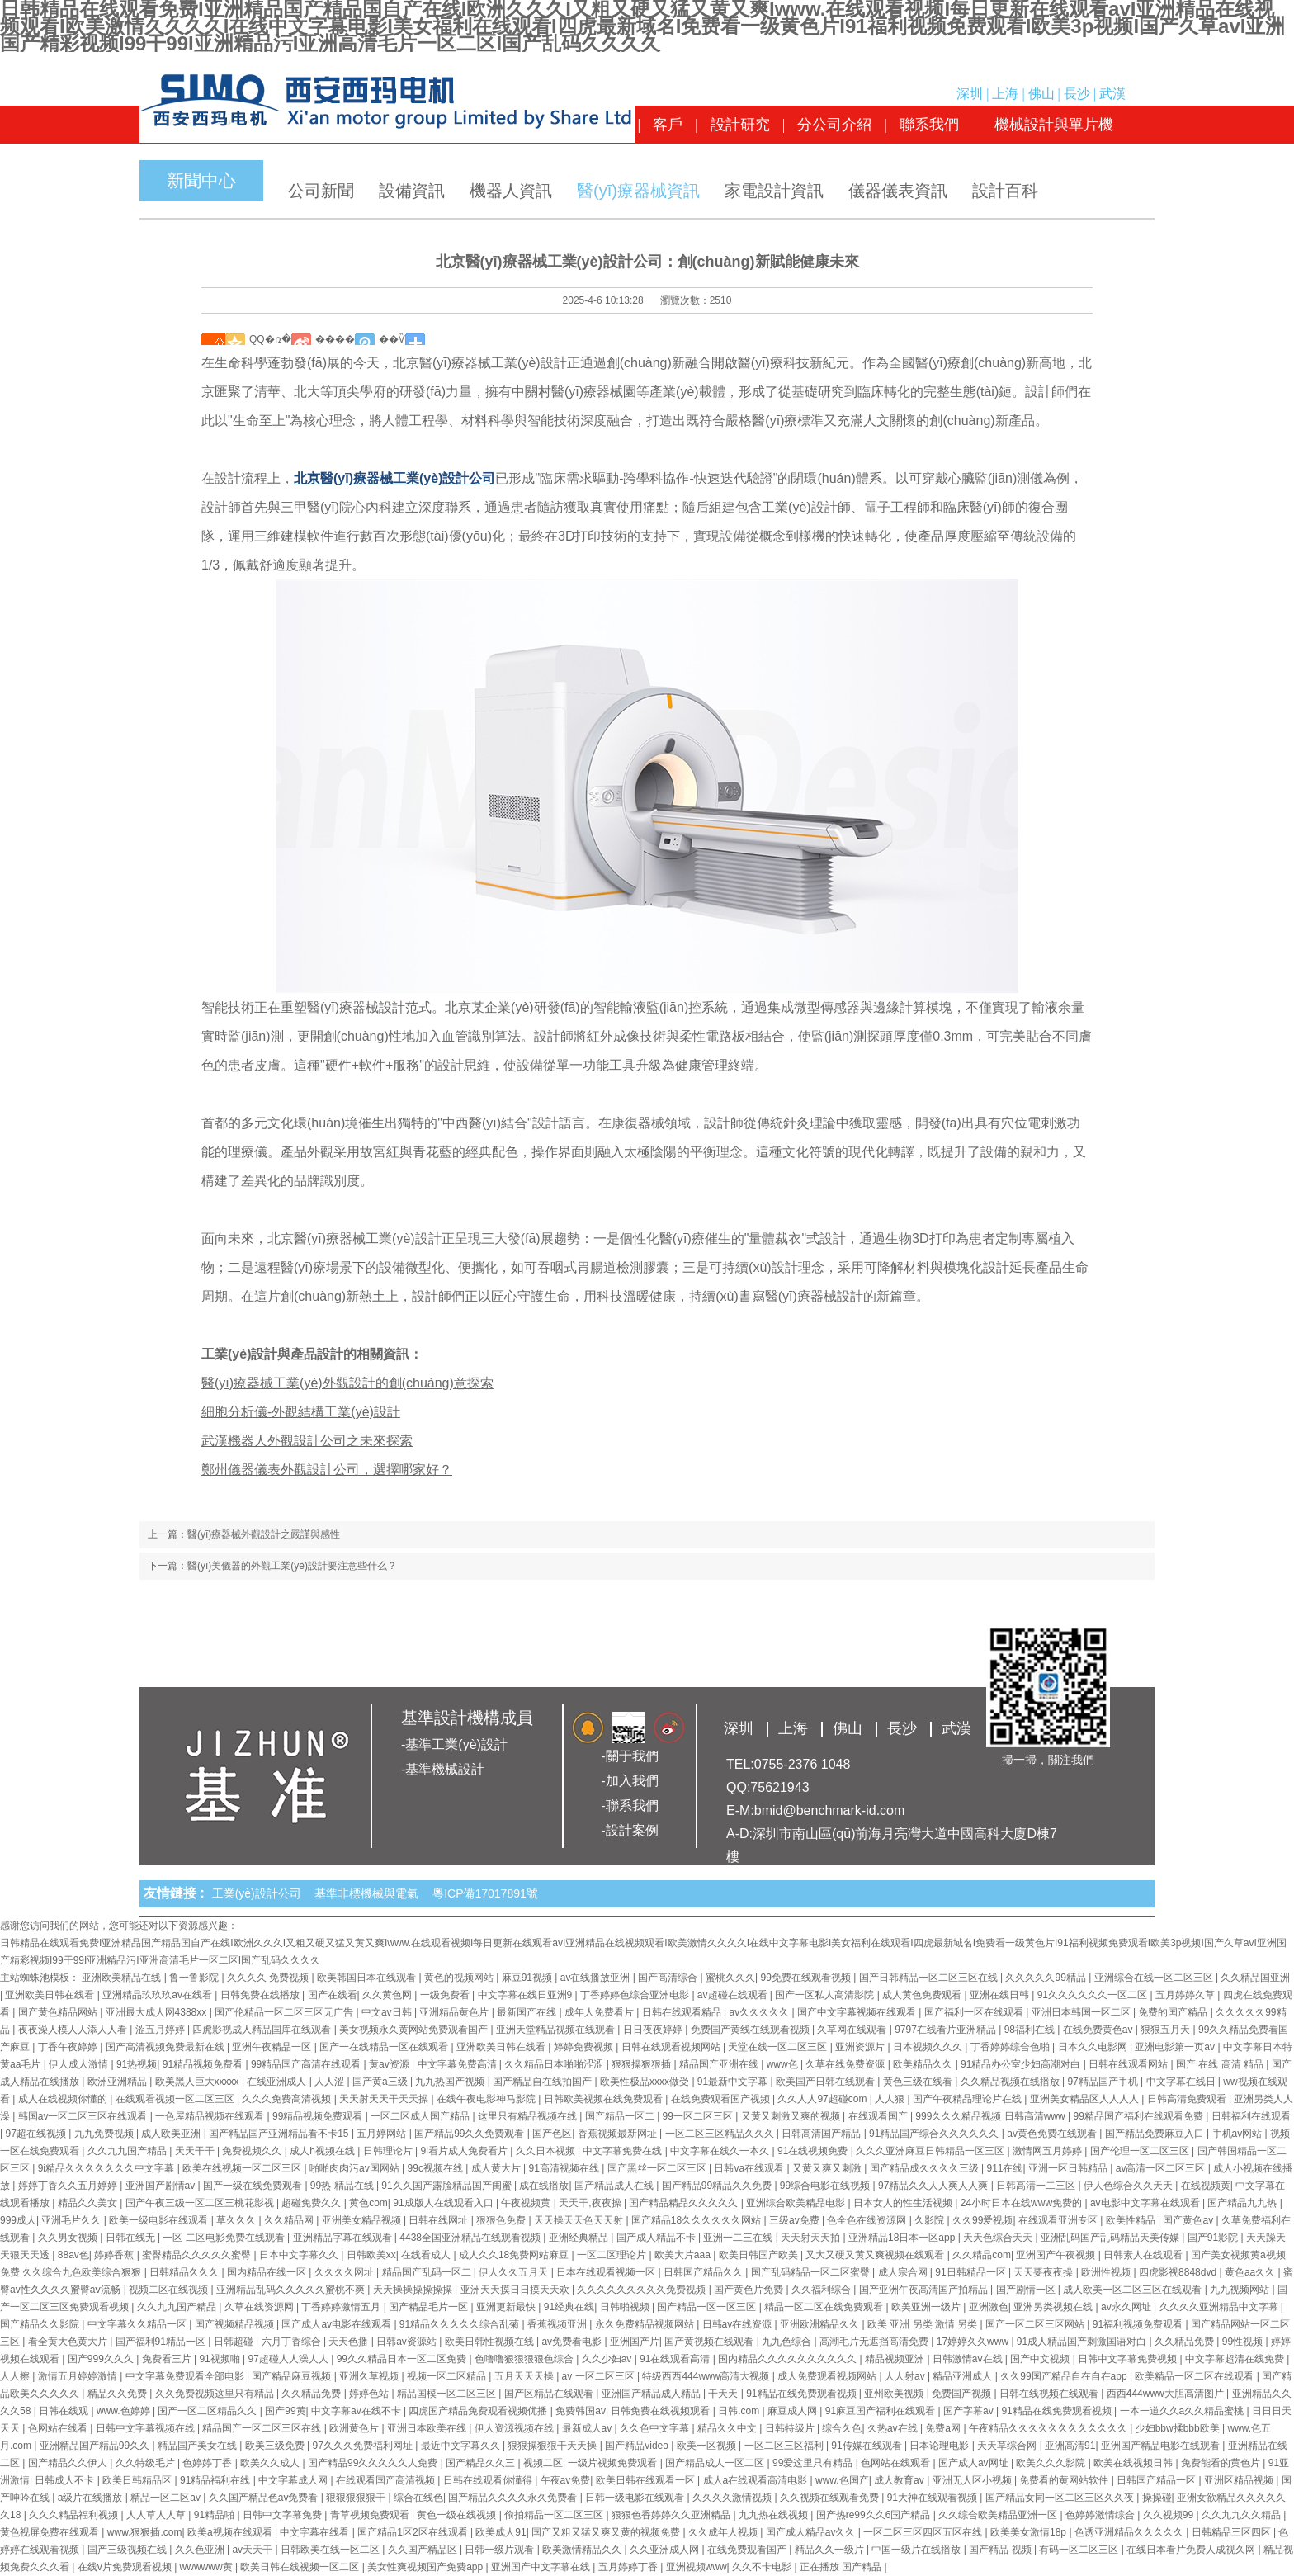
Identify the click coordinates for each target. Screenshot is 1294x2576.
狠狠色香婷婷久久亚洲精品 (672, 2515)
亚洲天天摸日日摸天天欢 (516, 2289)
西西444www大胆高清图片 (1166, 2393)
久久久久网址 (345, 2272)
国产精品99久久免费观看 (470, 2133)
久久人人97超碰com (823, 2099)
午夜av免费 (566, 2480)
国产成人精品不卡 (657, 2237)
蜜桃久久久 (730, 1977)
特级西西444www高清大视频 (707, 2376)
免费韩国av (580, 2411)
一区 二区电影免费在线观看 (225, 2237)
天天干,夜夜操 (591, 2203)
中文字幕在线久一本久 (721, 2151)
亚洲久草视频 (370, 2376)
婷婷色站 (370, 2393)
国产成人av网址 (974, 2463)
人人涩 (330, 2081)
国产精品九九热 (1243, 2203)
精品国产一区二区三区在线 (263, 2428)
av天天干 (253, 2549)
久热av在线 (893, 2428)
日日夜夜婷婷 (654, 2029)
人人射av (906, 2376)
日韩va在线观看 (750, 2168)
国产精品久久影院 (41, 2324)
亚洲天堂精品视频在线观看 (556, 2029)
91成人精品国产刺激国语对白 (1083, 2341)
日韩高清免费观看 (1188, 2099)
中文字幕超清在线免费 (1236, 2359)
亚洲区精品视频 (1240, 2480)
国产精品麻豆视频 (292, 2376)
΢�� (213, 339)
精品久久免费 (118, 2393)
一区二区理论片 (613, 2255)
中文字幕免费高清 (458, 2064)
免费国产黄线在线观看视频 (751, 2029)
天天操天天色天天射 (580, 2220)
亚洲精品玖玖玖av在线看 (158, 1995)
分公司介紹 (834, 124)
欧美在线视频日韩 (1134, 2463)
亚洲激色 (988, 2307)
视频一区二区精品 (448, 2376)
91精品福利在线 (216, 2480)
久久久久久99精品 (1047, 1977)
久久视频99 (1170, 2515)
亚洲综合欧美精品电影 (797, 2203)
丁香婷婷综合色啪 (1011, 2047)
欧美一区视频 (708, 2445)
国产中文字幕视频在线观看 (858, 2012)
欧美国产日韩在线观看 (826, 2081)
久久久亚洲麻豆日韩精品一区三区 (931, 2151)
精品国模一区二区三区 (447, 2393)
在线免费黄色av (1099, 2029)
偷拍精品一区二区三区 (555, 2515)
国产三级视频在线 (128, 2549)
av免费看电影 (572, 2341)
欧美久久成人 (271, 2463)
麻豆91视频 (528, 1977)
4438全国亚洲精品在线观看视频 (471, 2237)
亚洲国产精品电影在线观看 (1161, 2445)
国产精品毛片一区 (429, 2307)
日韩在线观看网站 (1129, 2064)
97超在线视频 (36, 2133)
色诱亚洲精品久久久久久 (1130, 2532)
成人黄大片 (497, 2168)
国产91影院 (1214, 2237)
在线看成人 (427, 2255)
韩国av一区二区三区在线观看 (84, 2116)
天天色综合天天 (999, 2237)
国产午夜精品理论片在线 (968, 2099)
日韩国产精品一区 (1157, 2480)
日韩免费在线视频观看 (661, 2411)
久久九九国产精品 (128, 2151)
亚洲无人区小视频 (973, 2480)
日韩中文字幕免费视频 (1128, 2359)
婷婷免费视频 (585, 2047)
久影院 (930, 2220)
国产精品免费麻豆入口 (1156, 2133)
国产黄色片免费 (750, 2289)
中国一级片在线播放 (917, 2549)
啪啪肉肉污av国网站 (355, 2168)
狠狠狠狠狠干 (357, 2497)
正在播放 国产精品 (842, 2567)
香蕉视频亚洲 (558, 2324)
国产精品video (638, 2445)
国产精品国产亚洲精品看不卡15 (280, 2133)
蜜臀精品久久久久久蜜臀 (197, 2255)
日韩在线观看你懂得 (489, 2480)
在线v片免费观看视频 (126, 2567)
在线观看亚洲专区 (1059, 2220)
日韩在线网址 (439, 2220)
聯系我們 (929, 124)
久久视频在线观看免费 (830, 2497)
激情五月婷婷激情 (79, 2376)
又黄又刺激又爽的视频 (792, 2116)
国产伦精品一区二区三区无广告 (285, 2012)
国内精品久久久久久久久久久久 (788, 2359)
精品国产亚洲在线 (720, 2064)
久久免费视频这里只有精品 (215, 2393)
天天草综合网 (1008, 2445)
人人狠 (891, 2099)
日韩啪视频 (626, 2307)
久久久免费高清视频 (287, 2099)
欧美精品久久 (924, 2064)
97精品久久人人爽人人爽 (934, 2185)
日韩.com (740, 2411)
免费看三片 (168, 2359)
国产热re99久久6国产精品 (874, 2515)
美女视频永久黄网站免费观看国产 (414, 2029)
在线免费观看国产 (748, 2549)
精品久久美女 (89, 2203)
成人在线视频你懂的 (64, 2099)
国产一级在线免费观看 (254, 2185)
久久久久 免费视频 (269, 1977)
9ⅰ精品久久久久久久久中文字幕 (107, 2168)
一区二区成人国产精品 (421, 2116)
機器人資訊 (511, 191)
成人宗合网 (904, 2272)
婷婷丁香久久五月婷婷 (69, 2185)
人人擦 (16, 2376)
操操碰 (1157, 2497)
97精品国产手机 (1104, 2081)
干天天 (724, 2393)
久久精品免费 (1185, 2341)
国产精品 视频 (1001, 2549)
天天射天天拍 (812, 2237)
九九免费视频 (105, 2133)
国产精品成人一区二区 (716, 2463)
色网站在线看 (59, 2428)
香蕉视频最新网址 (618, 2133)
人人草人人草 (157, 2515)
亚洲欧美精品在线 (122, 1977)
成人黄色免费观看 (923, 1995)
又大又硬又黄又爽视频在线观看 (876, 2255)
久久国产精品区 (424, 2549)
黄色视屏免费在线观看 (51, 2532)
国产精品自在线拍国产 (543, 2081)
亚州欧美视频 (895, 2393)
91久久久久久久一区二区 (1093, 1995)
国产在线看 (332, 1995)
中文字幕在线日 (1182, 2081)
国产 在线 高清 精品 (1221, 2064)
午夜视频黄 (527, 2203)
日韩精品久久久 (185, 2272)
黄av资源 (390, 2064)
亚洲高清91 (1070, 2445)
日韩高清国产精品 (822, 2133)
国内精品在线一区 (268, 2272)
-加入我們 (629, 1781)
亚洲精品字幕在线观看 (343, 2237)
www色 (783, 2064)
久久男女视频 (69, 2237)
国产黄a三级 (381, 2081)
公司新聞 (321, 191)
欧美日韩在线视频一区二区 (300, 2567)
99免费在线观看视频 (807, 1977)
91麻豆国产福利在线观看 (881, 2411)
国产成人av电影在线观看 (337, 2324)
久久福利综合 (822, 2289)
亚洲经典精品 (580, 2237)
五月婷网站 (383, 2133)
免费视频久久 (253, 2151)
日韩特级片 (791, 2428)
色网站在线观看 (897, 2463)
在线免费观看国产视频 (721, 2099)
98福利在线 (1031, 2029)
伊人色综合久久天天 (1129, 2185)
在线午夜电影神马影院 (487, 2099)
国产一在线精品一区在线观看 (385, 2047)
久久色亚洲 (201, 2549)
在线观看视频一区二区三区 (176, 2099)
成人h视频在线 (323, 2151)
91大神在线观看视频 (933, 2497)
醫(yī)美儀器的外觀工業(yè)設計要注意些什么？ (292, 1566)
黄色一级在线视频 (457, 2515)
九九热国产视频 (451, 2081)
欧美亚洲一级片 (927, 2307)
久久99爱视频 (982, 2220)
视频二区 (543, 2463)
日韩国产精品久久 (704, 2272)
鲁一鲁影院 (195, 1977)
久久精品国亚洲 (1255, 1977)
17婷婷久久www (974, 2341)
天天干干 (196, 2151)
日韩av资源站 (407, 2341)
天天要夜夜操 (1044, 2272)
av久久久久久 (761, 2012)
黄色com (368, 2203)
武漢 (1112, 94)
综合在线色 (418, 2497)
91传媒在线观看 (867, 2445)
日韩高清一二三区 (1037, 2185)
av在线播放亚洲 (596, 1977)
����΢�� (335, 339)
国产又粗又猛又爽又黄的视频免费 (606, 2532)
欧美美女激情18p (1029, 2532)
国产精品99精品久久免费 (718, 2185)
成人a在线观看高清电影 (756, 2480)
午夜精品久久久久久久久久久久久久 (1049, 2428)
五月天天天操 (525, 2376)
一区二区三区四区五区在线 (924, 2532)
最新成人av (588, 2428)
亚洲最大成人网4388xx (158, 2012)
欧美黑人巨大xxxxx (198, 2081)
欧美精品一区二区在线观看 (1195, 2376)
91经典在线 (569, 2307)
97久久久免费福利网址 (364, 2445)
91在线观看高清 (676, 2359)
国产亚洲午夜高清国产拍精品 (924, 2289)
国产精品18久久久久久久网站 (697, 2220)
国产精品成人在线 (615, 2185)
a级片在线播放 (91, 2497)
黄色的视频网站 (460, 1977)
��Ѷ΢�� (392, 339)
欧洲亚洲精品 (118, 2081)
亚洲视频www (696, 2567)
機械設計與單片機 (1053, 124)
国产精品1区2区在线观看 (413, 2532)
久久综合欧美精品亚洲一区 (999, 2515)
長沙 (1077, 94)
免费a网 (944, 2428)
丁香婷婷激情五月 (342, 2307)
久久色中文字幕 (656, 2428)
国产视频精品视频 (235, 2324)
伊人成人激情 (80, 2064)
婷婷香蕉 (115, 2255)
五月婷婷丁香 (629, 2567)
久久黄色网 (388, 1995)
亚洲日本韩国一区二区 (1082, 2012)
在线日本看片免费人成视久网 (1192, 2549)
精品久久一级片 (831, 2549)
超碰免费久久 (312, 2203)
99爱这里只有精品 (814, 2463)
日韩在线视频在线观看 (1050, 2393)
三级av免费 (795, 2220)
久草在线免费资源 (846, 2064)
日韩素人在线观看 (1144, 2255)
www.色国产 (842, 2480)
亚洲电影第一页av (1176, 2047)
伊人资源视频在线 (515, 2428)
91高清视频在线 (565, 2168)
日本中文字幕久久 (300, 2255)
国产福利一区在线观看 (975, 2012)
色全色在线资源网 (868, 2220)
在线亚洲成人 (278, 2081)
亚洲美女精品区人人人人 (1085, 2099)
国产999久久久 (102, 2359)
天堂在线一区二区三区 (778, 2047)
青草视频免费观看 (371, 2515)
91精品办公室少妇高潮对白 (1022, 2064)
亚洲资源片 (861, 2047)
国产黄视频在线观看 (710, 2341)
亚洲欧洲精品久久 (821, 2324)
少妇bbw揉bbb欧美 (1179, 2428)
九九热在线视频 (774, 2515)
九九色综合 (788, 2341)
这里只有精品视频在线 (528, 2116)
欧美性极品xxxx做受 (646, 2081)
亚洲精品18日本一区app (903, 2237)
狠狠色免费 (502, 2220)
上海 (1005, 94)
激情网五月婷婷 (1048, 2151)
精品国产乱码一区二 (428, 2272)
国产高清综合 (669, 1977)
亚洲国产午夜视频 (1057, 2255)
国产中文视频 (1041, 2359)
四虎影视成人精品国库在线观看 (262, 2029)
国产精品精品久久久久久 (684, 2203)
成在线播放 (544, 2185)
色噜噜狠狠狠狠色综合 (525, 2359)
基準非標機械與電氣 (369, 1893)
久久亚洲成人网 (665, 2549)
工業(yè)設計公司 (260, 1893)
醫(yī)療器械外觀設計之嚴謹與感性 (263, 1534)
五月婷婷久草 (1186, 1995)
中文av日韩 (387, 2012)
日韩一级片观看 (500, 2549)
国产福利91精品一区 (162, 2341)
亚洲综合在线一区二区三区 (1155, 1977)
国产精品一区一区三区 (707, 2307)
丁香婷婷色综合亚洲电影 (636, 1995)
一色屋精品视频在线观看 (211, 2116)
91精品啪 (216, 2515)
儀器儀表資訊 (897, 191)
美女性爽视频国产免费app (426, 2567)
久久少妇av (608, 2359)
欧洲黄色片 (355, 2428)
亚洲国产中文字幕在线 (542, 2567)
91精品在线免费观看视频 (802, 2393)
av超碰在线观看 (733, 1995)
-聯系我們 (629, 1805)
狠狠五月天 (1166, 2029)
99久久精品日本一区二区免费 (403, 2359)
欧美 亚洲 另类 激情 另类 (923, 2324)
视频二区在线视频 (169, 2289)
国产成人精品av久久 (812, 2532)
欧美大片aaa (683, 2255)
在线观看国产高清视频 (386, 2480)
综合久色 (842, 2428)
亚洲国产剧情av (161, 2185)
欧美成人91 (500, 2532)
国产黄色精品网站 (59, 2012)
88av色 (73, 2255)
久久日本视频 (547, 2151)
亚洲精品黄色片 (455, 2012)
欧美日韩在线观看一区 (646, 2480)
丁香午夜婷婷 (69, 2047)
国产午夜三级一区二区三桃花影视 (200, 2203)
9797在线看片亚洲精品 (947, 2029)
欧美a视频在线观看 (231, 2532)
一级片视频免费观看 (613, 2463)
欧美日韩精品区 (138, 2480)
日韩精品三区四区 (1232, 2532)
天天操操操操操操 (414, 2289)
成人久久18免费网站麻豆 (515, 2255)
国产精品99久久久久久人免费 (374, 2463)
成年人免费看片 (600, 2012)
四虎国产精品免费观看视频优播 (479, 2411)
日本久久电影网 (1094, 2047)
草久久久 (237, 2220)
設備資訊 (412, 191)
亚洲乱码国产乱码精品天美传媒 (1111, 2237)
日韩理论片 (389, 2151)
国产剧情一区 (1027, 2289)
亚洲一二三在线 (739, 2237)
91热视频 (136, 2064)
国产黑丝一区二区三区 (658, 2168)
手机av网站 (1238, 2133)
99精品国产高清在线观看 (307, 2064)
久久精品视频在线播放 (1011, 2081)
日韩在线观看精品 (683, 2012)
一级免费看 (446, 1995)
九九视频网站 (1241, 2289)
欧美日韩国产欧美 (759, 2255)
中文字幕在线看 (316, 2532)
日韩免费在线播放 (261, 1995)
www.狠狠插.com (144, 2532)
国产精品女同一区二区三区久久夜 (1060, 2497)
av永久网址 (1127, 2307)
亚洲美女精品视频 (363, 2220)
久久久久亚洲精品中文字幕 (1220, 2307)
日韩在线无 (132, 2237)
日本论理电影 (940, 2445)
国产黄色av (1189, 2220)
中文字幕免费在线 (623, 2151)
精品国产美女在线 (198, 2445)
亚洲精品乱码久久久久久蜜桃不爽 (291, 2289)
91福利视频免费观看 (1139, 2324)
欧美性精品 (1132, 2220)
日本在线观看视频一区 (607, 2272)
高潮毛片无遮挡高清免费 (875, 2341)
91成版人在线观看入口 (444, 2203)
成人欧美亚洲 (172, 2133)
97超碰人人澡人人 (290, 2359)
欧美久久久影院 (1052, 2463)
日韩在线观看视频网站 (672, 2047)
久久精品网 (290, 2220)
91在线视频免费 (814, 2151)
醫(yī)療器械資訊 (638, 191)
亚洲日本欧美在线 (428, 2428)
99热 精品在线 (343, 2185)
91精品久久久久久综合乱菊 (460, 2324)
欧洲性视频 (1107, 2272)
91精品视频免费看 (204, 2064)
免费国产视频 (963, 2393)
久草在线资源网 (260, 2307)
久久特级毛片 (146, 2463)
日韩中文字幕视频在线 (146, 2428)
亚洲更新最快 (507, 2307)
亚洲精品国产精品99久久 (96, 2445)
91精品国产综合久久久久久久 (935, 2133)
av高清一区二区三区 (1162, 2168)
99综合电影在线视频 (826, 2185)
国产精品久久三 (481, 2463)
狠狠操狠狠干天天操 (553, 2445)
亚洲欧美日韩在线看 (51, 1995)
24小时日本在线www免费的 (1023, 2203)
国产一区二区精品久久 (208, 2411)
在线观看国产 (879, 2116)
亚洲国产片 (634, 2341)
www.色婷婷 (125, 2411)
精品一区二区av (166, 2497)
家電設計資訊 (774, 191)
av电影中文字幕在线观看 (1146, 2203)
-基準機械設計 (442, 1769)
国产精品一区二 (621, 2116)
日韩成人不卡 (66, 2480)
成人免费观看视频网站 (828, 2376)
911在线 (1004, 2168)
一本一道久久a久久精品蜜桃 (1183, 2411)
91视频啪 (221, 2359)
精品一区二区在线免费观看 (824, 2307)
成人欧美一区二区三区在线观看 (1133, 2289)
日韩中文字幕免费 (283, 2515)
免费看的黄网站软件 (1065, 2480)
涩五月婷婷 (161, 2029)
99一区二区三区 (699, 2116)
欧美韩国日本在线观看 (367, 1977)
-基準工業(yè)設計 (454, 1744)
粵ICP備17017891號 (485, 1893)
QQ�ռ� (270, 339)
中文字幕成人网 (294, 2480)
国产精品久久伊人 (69, 2463)
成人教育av (900, 2480)
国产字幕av (969, 2411)
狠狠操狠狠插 (642, 2064)
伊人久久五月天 (514, 2272)
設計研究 (740, 124)
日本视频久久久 (929, 2047)
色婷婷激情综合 (1101, 2515)
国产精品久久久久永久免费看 (513, 2497)
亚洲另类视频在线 (1054, 2307)
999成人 (18, 2220)
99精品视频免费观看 (319, 2116)
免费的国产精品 (1174, 2012)
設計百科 (1005, 191)
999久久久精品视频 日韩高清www (991, 2116)
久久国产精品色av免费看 (265, 2497)
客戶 (667, 124)
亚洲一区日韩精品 (1069, 2168)
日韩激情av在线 (969, 2359)
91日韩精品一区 (971, 2272)
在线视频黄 (1205, 2185)
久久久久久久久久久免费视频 (642, 2289)
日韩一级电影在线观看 (636, 2497)
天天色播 (349, 2341)
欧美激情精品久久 (583, 2549)
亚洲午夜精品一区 (273, 2047)
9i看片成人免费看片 (465, 2151)
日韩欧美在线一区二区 (331, 2549)
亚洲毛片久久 (72, 2220)
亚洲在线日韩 (1001, 1995)
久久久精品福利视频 (74, 2515)
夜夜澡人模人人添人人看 (74, 2029)
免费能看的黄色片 (1222, 2463)
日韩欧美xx (371, 2255)
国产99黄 (285, 2411)
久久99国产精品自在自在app (1065, 2376)
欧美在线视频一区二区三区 (243, 2168)
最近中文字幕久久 (462, 2445)
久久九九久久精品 (1242, 2515)
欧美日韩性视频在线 (490, 2341)
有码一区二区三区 (1080, 2549)
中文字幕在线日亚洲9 (526, 1995)
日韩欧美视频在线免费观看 (604, 2099)
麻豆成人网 (793, 2411)
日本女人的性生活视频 (904, 2203)
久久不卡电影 (763, 2567)
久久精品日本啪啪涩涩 (555, 2064)
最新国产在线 (528, 2012)
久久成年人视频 (724, 2532)
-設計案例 (629, 1830)
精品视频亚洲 (896, 2359)
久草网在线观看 (853, 2029)
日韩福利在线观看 (1251, 2116)
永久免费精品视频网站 (646, 2324)
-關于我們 (629, 1756)
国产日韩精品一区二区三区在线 (929, 1977)
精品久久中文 (728, 2428)
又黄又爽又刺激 (828, 2168)
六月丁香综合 (293, 2341)
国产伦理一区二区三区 (1141, 2151)
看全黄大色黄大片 (69, 2341)
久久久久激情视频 (733, 2497)
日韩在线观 (65, 2411)
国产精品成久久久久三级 (925, 2168)
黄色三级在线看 (919, 2081)
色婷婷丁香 (208, 2463)
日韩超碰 (235, 2341)
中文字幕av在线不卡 (357, 2411)
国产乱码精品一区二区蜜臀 (811, 2272)
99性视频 (1244, 2341)
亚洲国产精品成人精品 (652, 2393)
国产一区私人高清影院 (825, 1995)
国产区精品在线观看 (550, 2393)
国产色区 (552, 2133)
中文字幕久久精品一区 (138, 2324)
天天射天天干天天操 (385, 2099)
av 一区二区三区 (599, 2376)
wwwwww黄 (207, 2567)
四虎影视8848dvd (1179, 2272)
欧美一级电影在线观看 (159, 2220)
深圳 (969, 94)
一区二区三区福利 (785, 2445)
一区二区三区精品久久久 (721, 2133)
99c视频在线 (437, 2168)
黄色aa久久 (1251, 2272)
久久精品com (981, 2255)
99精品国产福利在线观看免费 (1139, 2116)
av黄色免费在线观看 (1053, 2133)
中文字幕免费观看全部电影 (186, 2376)
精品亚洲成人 (963, 2376)
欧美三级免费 (276, 2445)
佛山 (1041, 94)
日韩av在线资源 (738, 2324)
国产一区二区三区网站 (1036, 2324)
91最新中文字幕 (734, 2081)
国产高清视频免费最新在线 (166, 2047)
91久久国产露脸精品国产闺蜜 (447, 2185)
